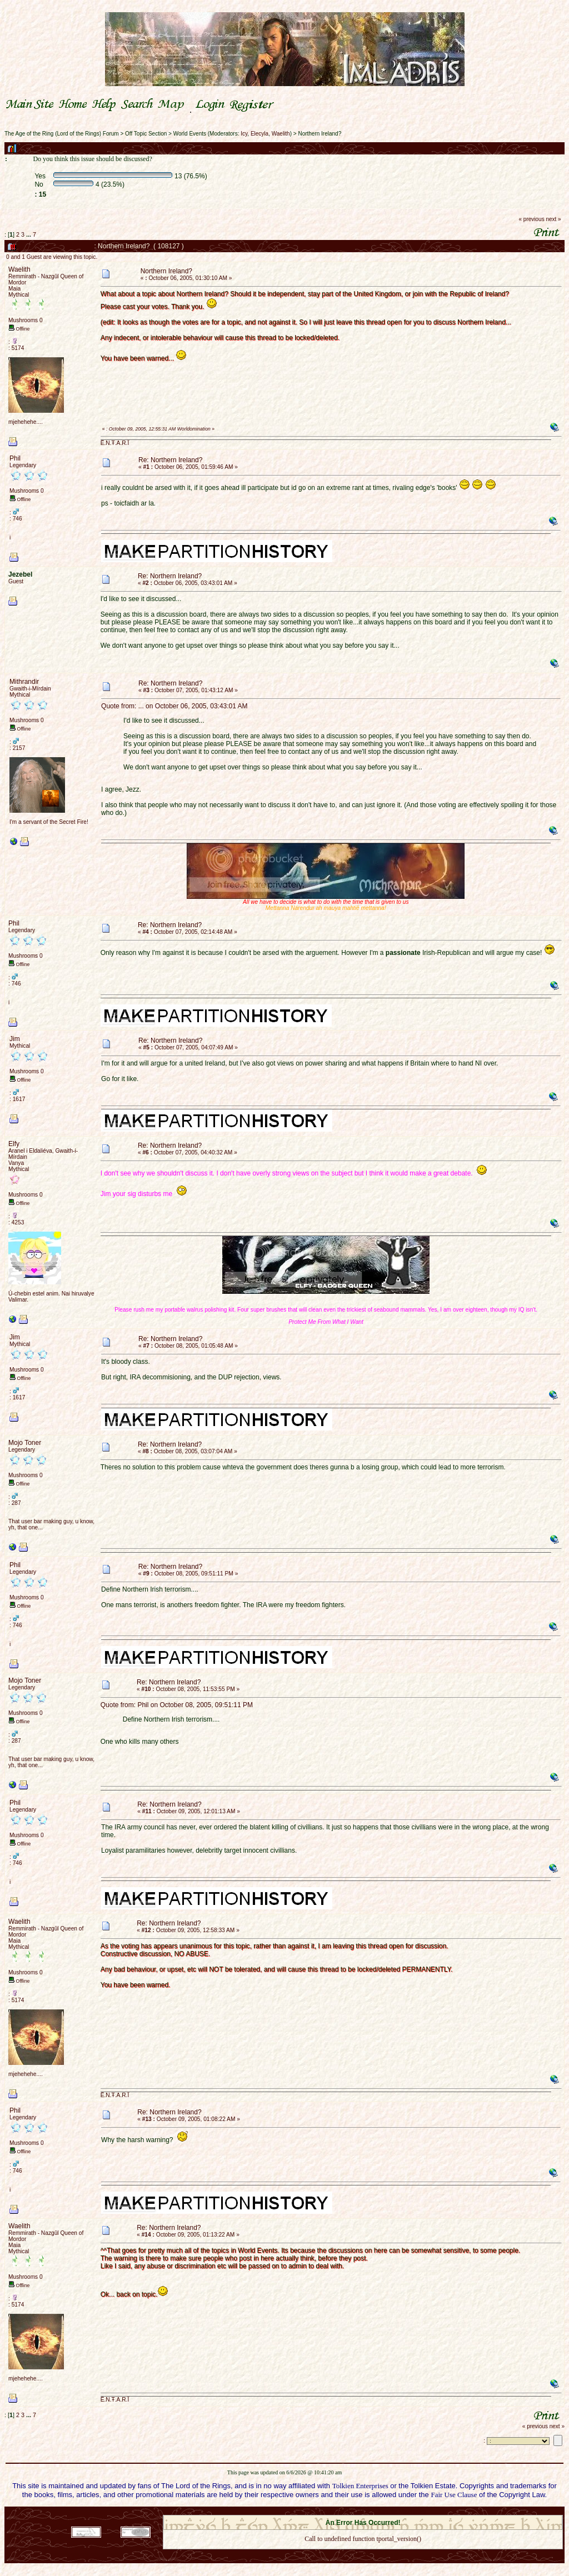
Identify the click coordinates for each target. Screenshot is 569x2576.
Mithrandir (24, 682)
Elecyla (259, 134)
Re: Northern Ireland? (170, 460)
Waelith (281, 134)
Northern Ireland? (319, 134)
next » (553, 219)
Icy (244, 134)
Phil (15, 458)
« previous (532, 219)
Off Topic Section (146, 134)
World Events (189, 134)
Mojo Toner (24, 1443)
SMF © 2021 (356, 2511)
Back (363, 2553)
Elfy (13, 1144)
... (29, 234)
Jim (14, 1039)
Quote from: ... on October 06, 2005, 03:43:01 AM (174, 706)
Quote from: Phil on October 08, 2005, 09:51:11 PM (177, 1705)
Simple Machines (401, 2511)
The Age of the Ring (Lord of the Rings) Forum (61, 134)
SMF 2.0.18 (316, 2511)
